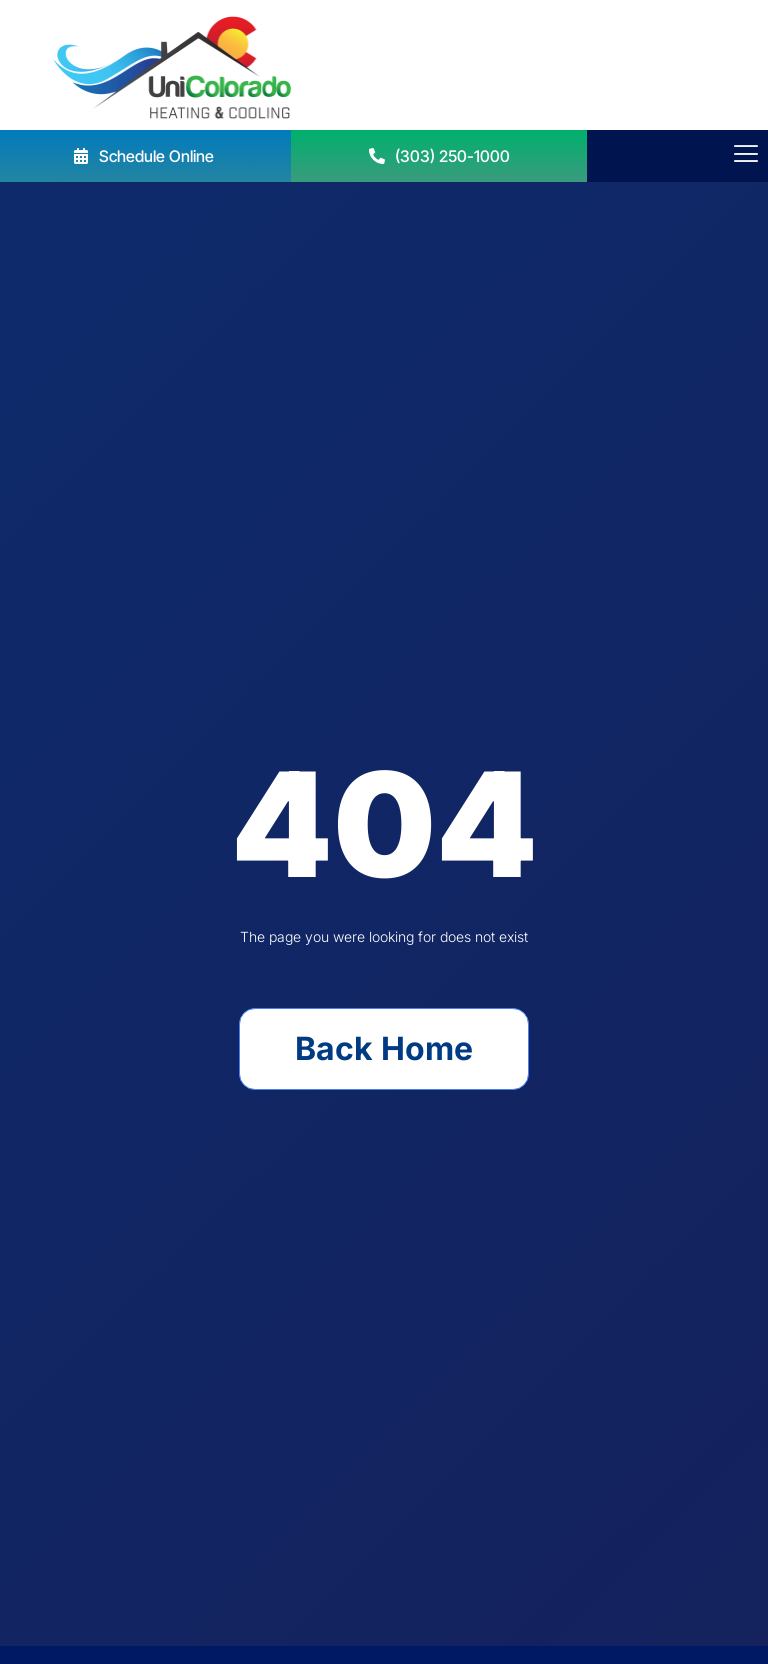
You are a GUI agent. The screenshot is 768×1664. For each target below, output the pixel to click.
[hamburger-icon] (745, 156)
